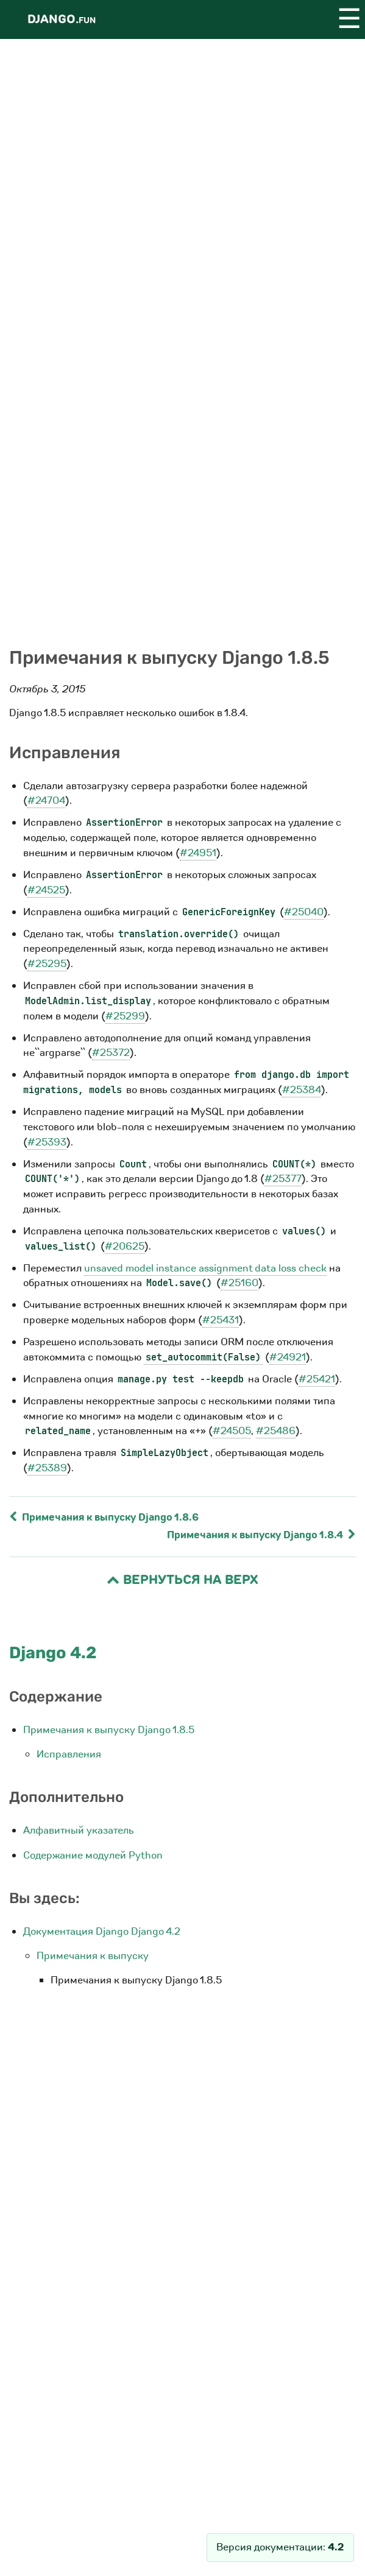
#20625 (124, 1246)
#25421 (317, 1379)
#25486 (276, 1431)
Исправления (69, 1754)
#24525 (46, 890)
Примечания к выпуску (93, 1956)
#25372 (111, 1053)
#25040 (304, 912)
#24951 (198, 853)
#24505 (232, 1431)
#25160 (239, 1283)
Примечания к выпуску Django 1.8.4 (261, 1535)
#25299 (125, 1016)
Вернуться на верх (182, 1580)
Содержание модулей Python (93, 1855)
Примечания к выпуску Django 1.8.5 (108, 1730)
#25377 (283, 1179)
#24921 (287, 1357)
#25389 (47, 1468)
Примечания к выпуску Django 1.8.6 (104, 1517)
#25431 (220, 1320)
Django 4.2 (53, 1653)
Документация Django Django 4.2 (101, 1931)
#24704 (46, 801)
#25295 (46, 964)
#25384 (301, 1090)
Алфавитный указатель (78, 1830)
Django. (61, 19)
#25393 (46, 1142)
